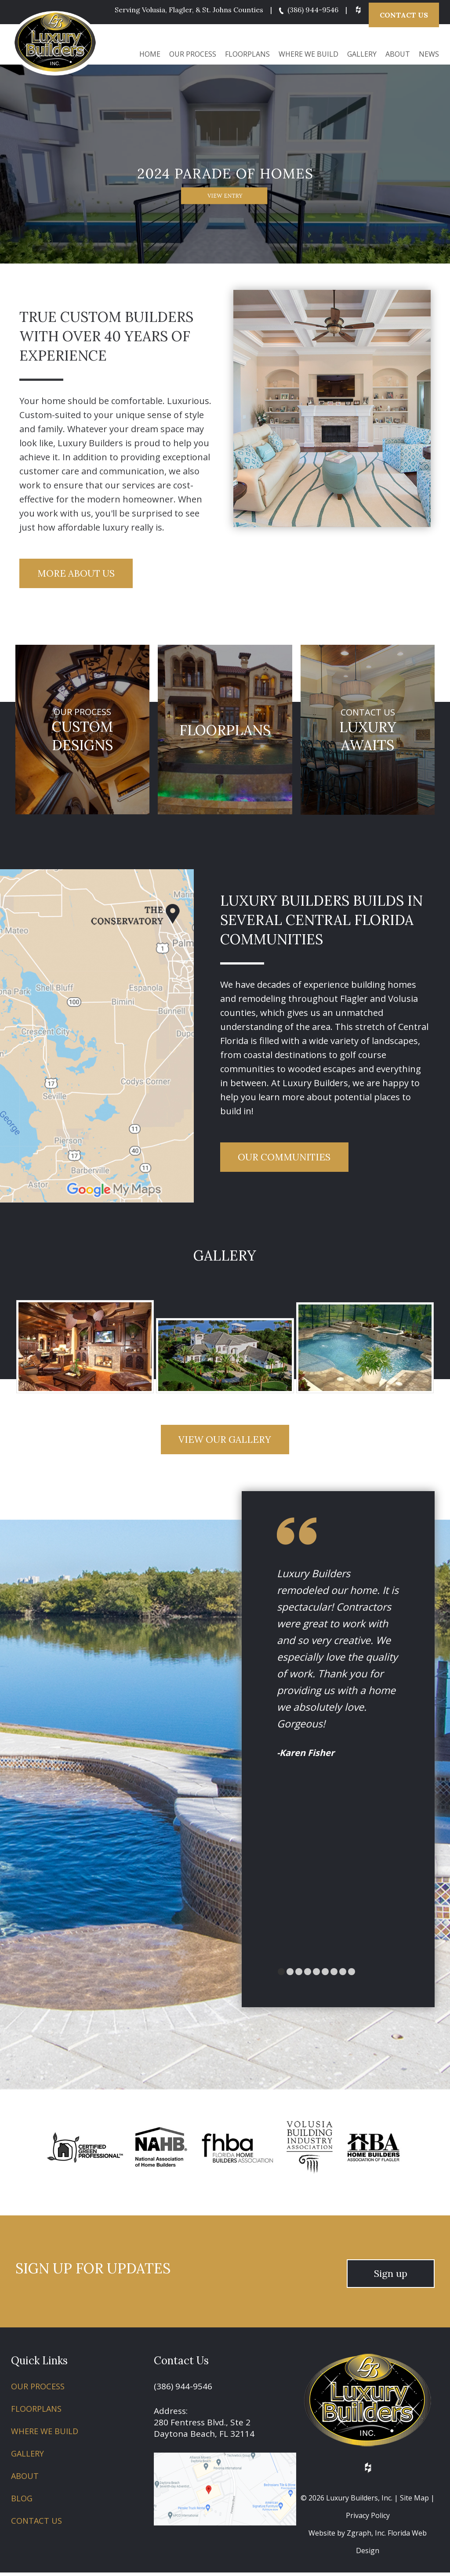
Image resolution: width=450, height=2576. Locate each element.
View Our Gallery (225, 1441)
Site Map (414, 2501)
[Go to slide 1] (290, 1975)
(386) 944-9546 (307, 9)
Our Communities (287, 1157)
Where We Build (308, 50)
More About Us (78, 570)
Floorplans (247, 50)
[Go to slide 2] (298, 1975)
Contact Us (404, 13)
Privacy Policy (368, 2519)
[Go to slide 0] (281, 1975)
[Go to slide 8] (351, 1975)
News (429, 50)
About (397, 50)
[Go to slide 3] (307, 1975)
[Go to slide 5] (325, 1975)
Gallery (362, 50)
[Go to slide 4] (316, 1975)
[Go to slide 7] (342, 1975)
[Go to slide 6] (334, 1975)
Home (149, 50)
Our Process (192, 50)
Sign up (390, 2277)
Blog (22, 2501)
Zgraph (359, 2536)
